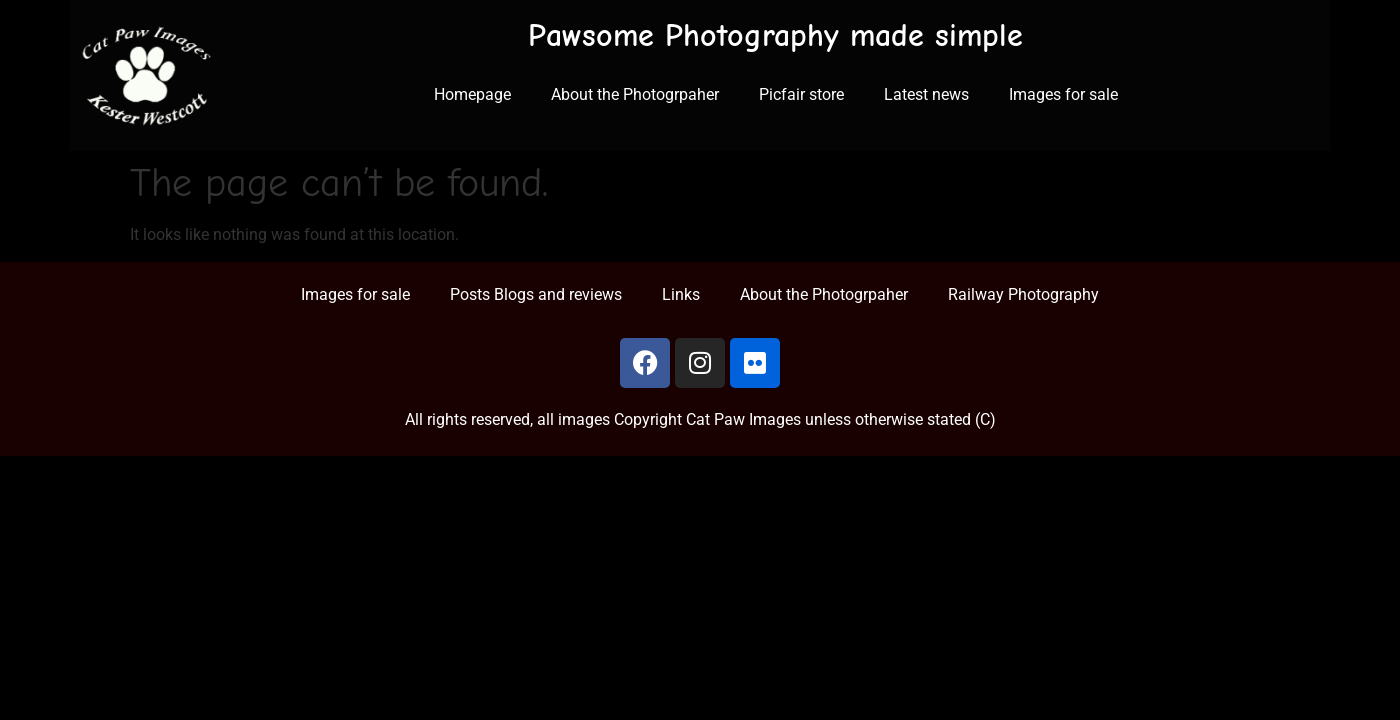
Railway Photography (1023, 294)
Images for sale (1063, 94)
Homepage (472, 94)
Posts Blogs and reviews (536, 294)
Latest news (926, 94)
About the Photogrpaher (635, 94)
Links (681, 294)
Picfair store (801, 94)
